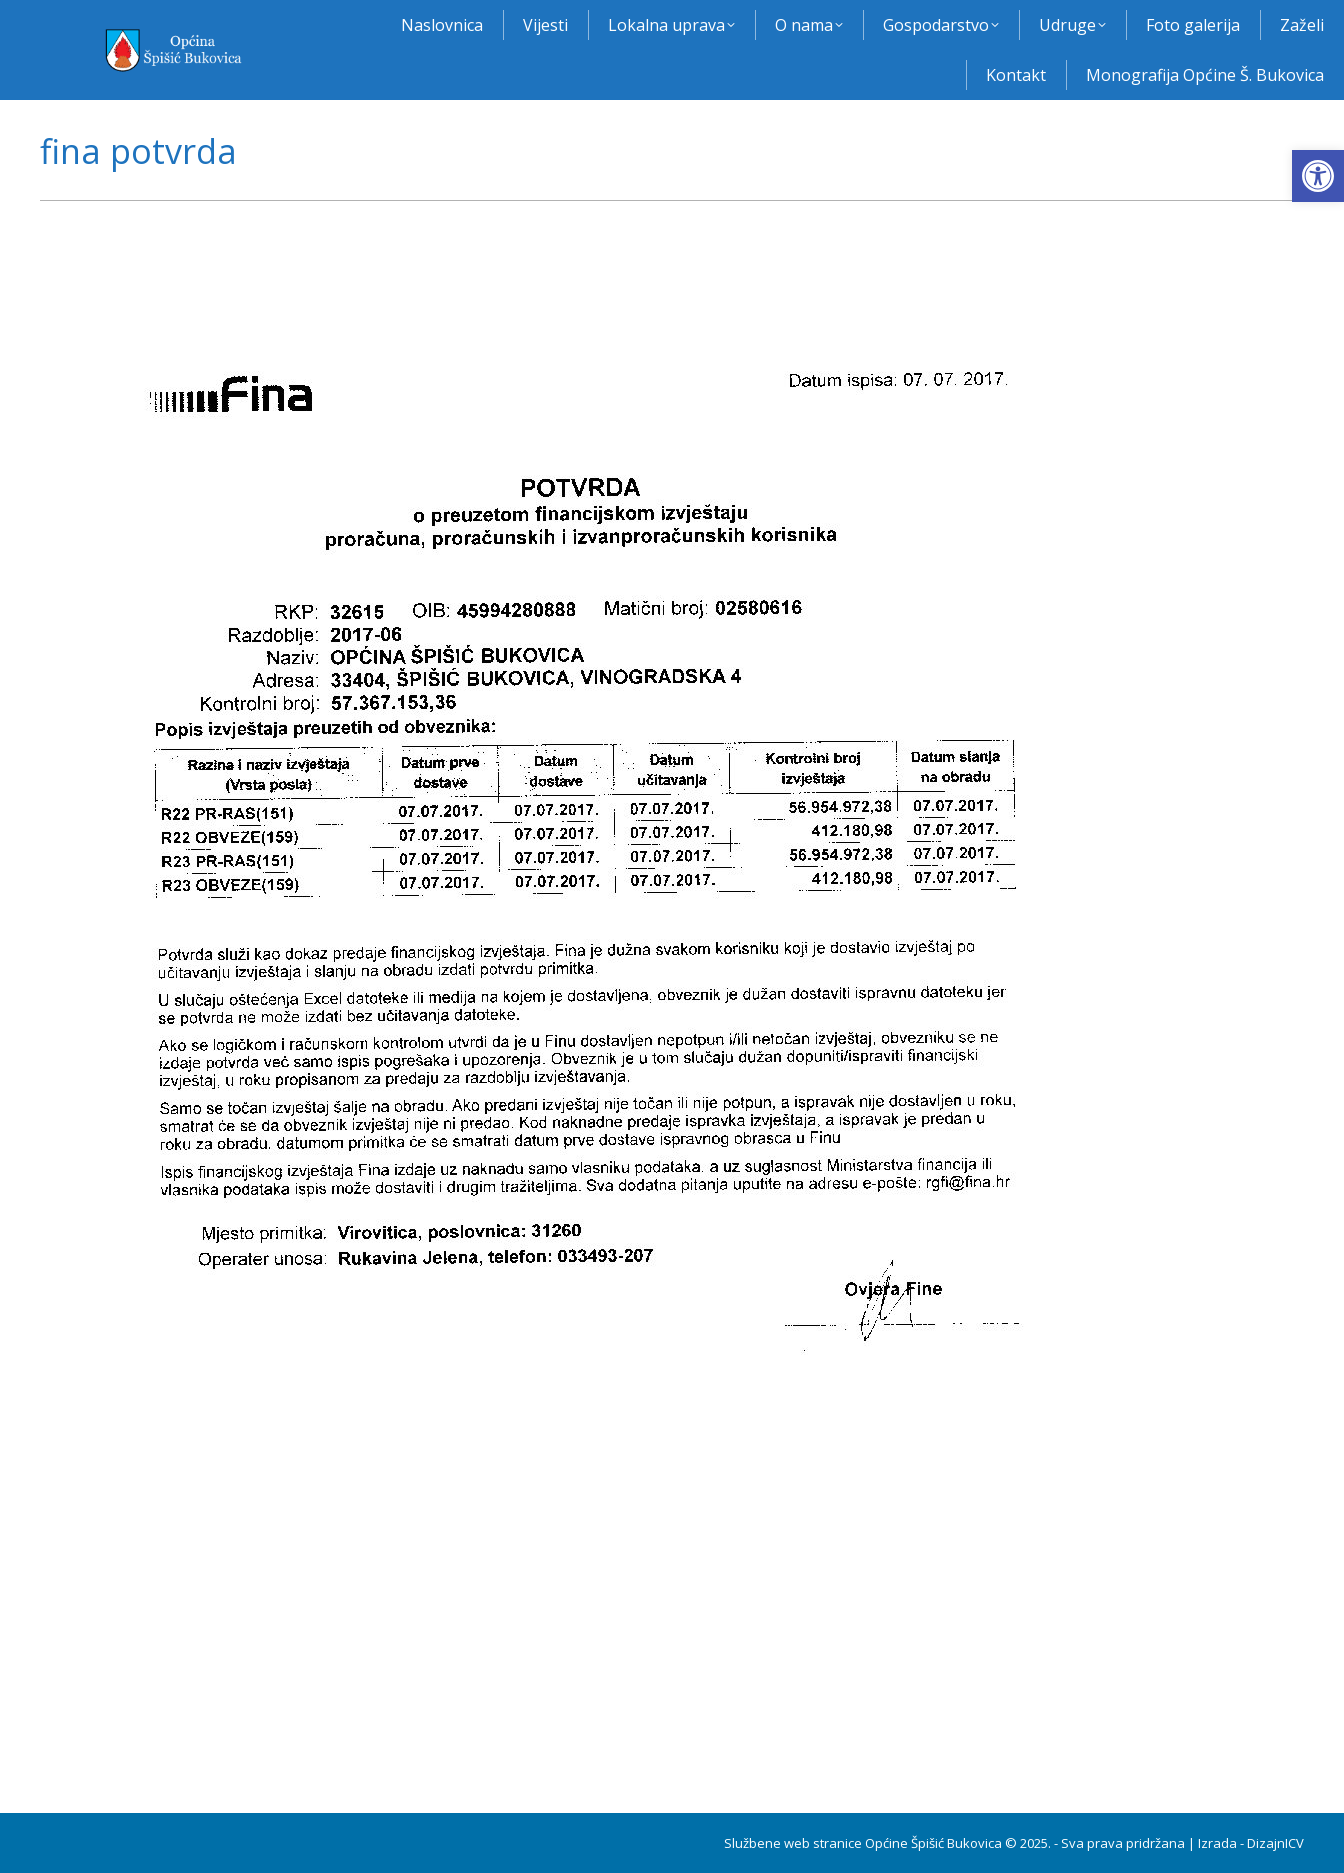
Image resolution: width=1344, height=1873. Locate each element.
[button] (1318, 176)
